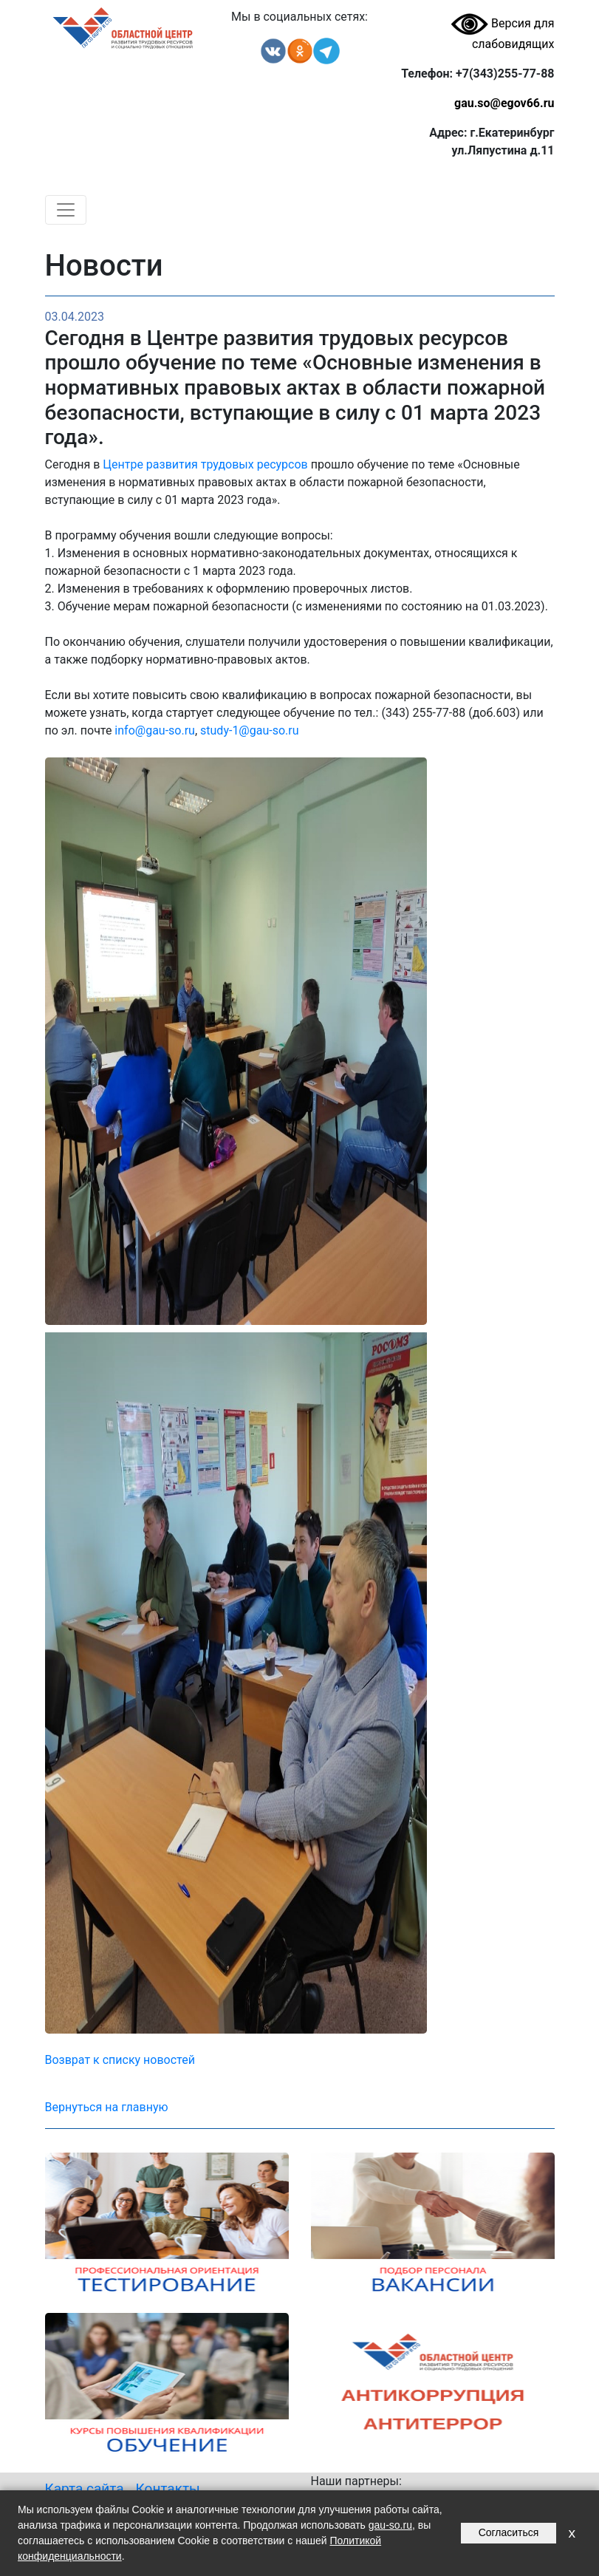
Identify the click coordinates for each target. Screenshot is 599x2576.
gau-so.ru (390, 2525)
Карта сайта (84, 2488)
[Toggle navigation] (65, 210)
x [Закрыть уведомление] (571, 2533)
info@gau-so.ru (154, 730)
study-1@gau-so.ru (249, 730)
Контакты (168, 2488)
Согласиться (509, 2532)
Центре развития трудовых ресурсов (205, 464)
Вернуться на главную (106, 2107)
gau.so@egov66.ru (504, 103)
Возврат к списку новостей (120, 2060)
